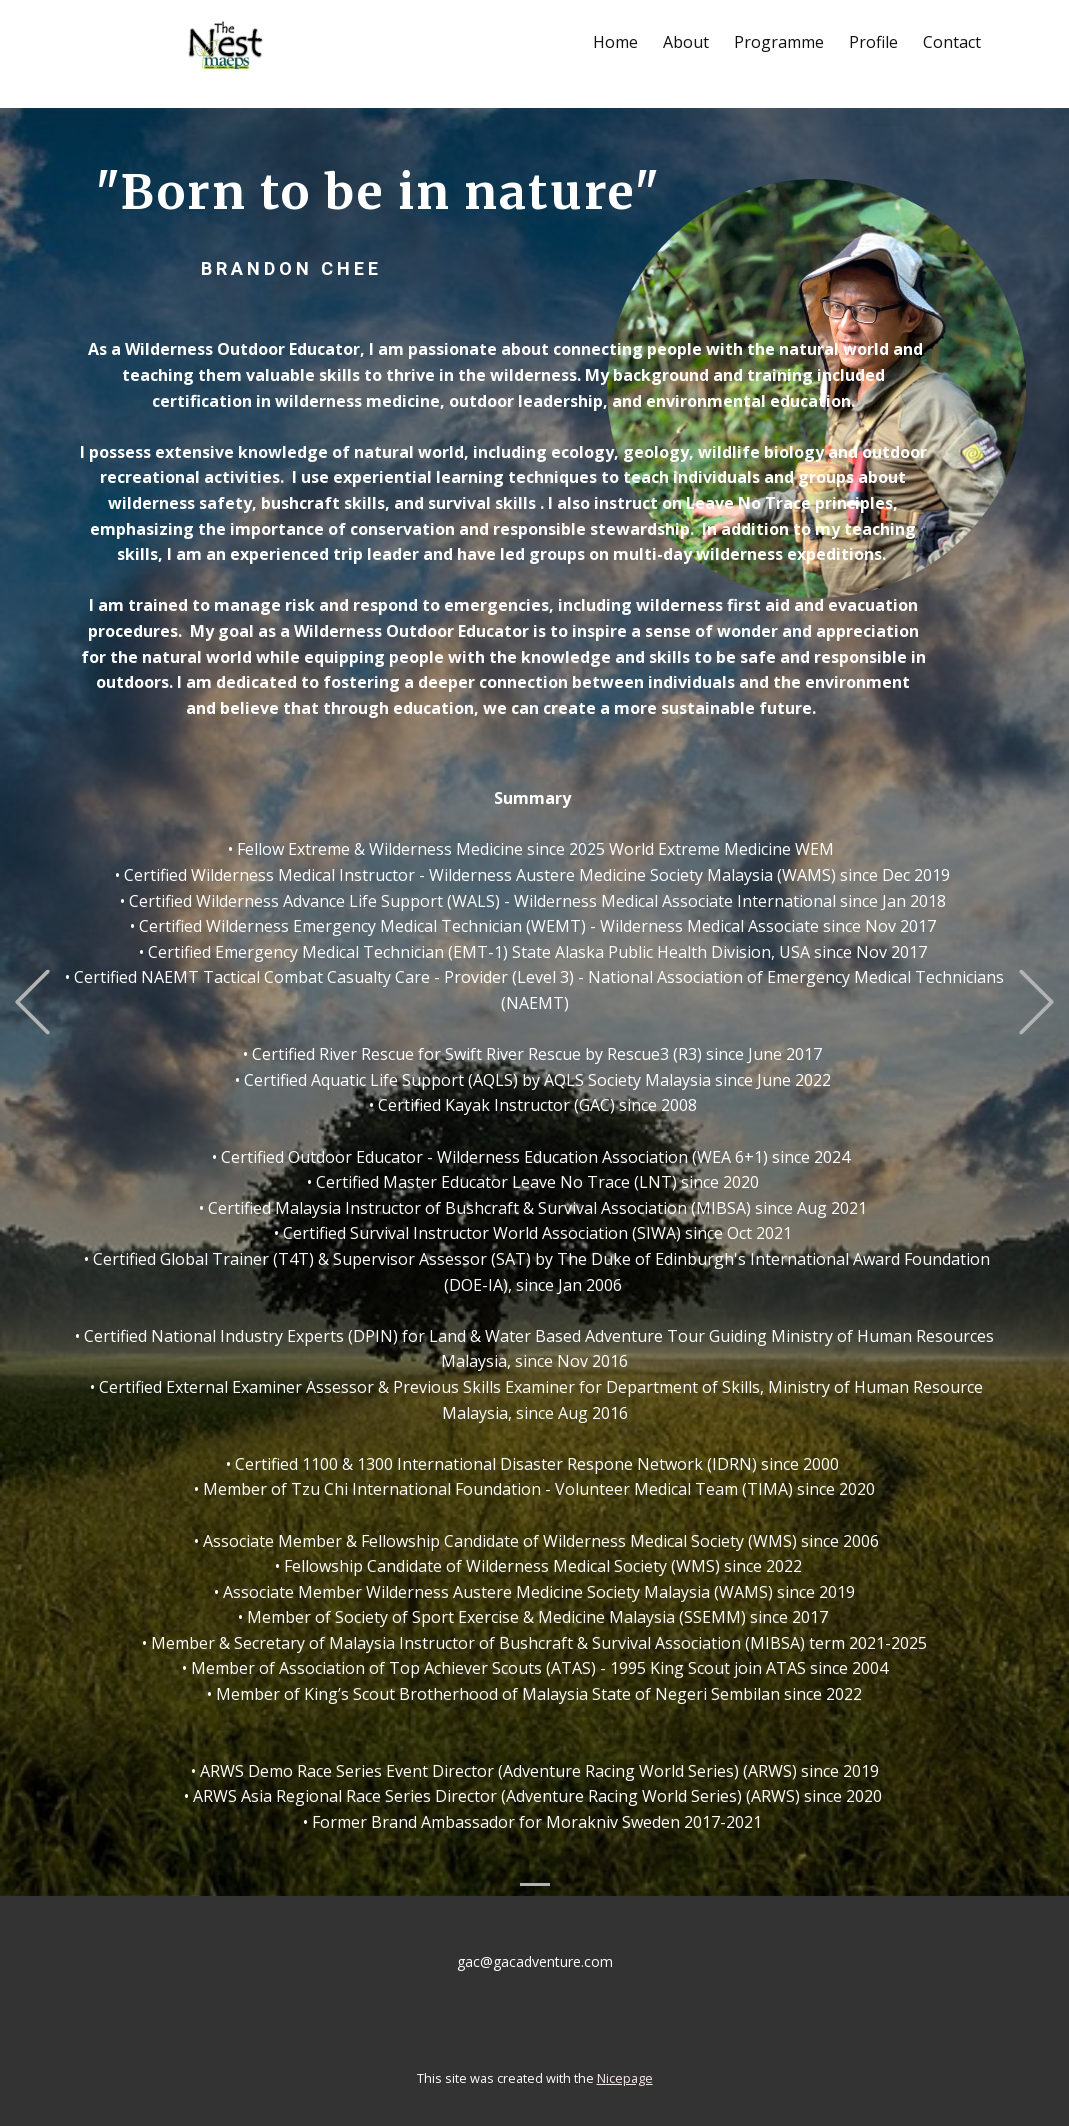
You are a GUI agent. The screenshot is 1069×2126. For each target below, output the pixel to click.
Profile (873, 42)
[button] (32, 1001)
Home (615, 42)
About (686, 42)
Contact (952, 42)
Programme (779, 42)
